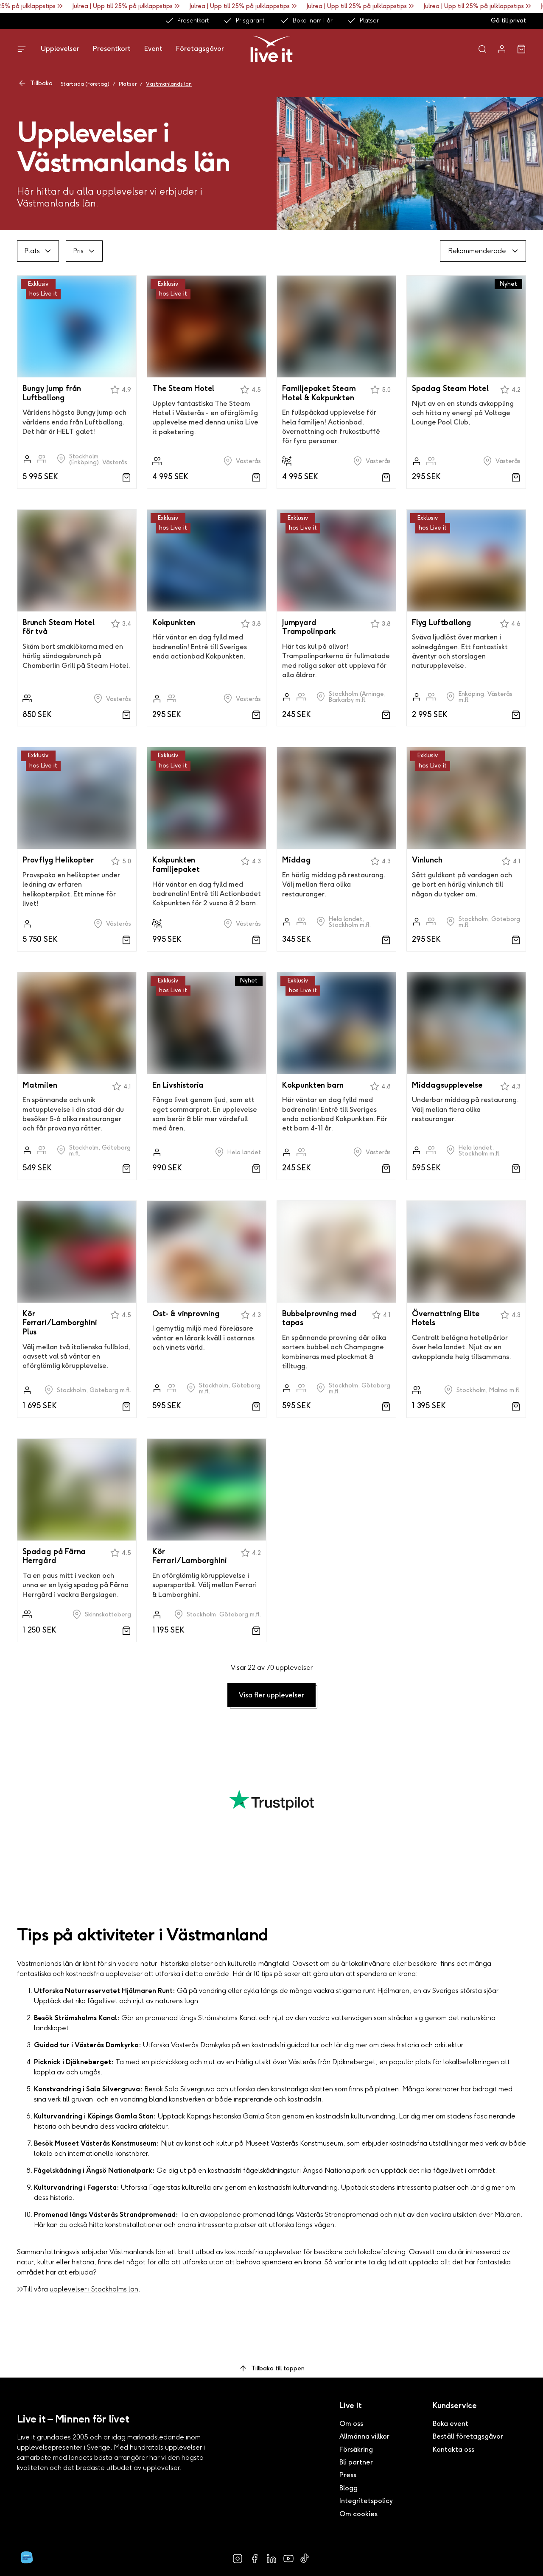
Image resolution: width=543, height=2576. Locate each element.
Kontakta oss (453, 2449)
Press (347, 2475)
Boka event (450, 2424)
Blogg (348, 2488)
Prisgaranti (244, 20)
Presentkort (187, 20)
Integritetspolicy (366, 2501)
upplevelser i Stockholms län (94, 2289)
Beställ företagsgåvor (468, 2436)
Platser (363, 20)
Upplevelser (60, 49)
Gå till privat (508, 20)
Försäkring (356, 2449)
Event (153, 49)
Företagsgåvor (200, 49)
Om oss (351, 2424)
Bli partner (356, 2462)
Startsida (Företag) (85, 84)
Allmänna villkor (364, 2436)
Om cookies (358, 2514)
